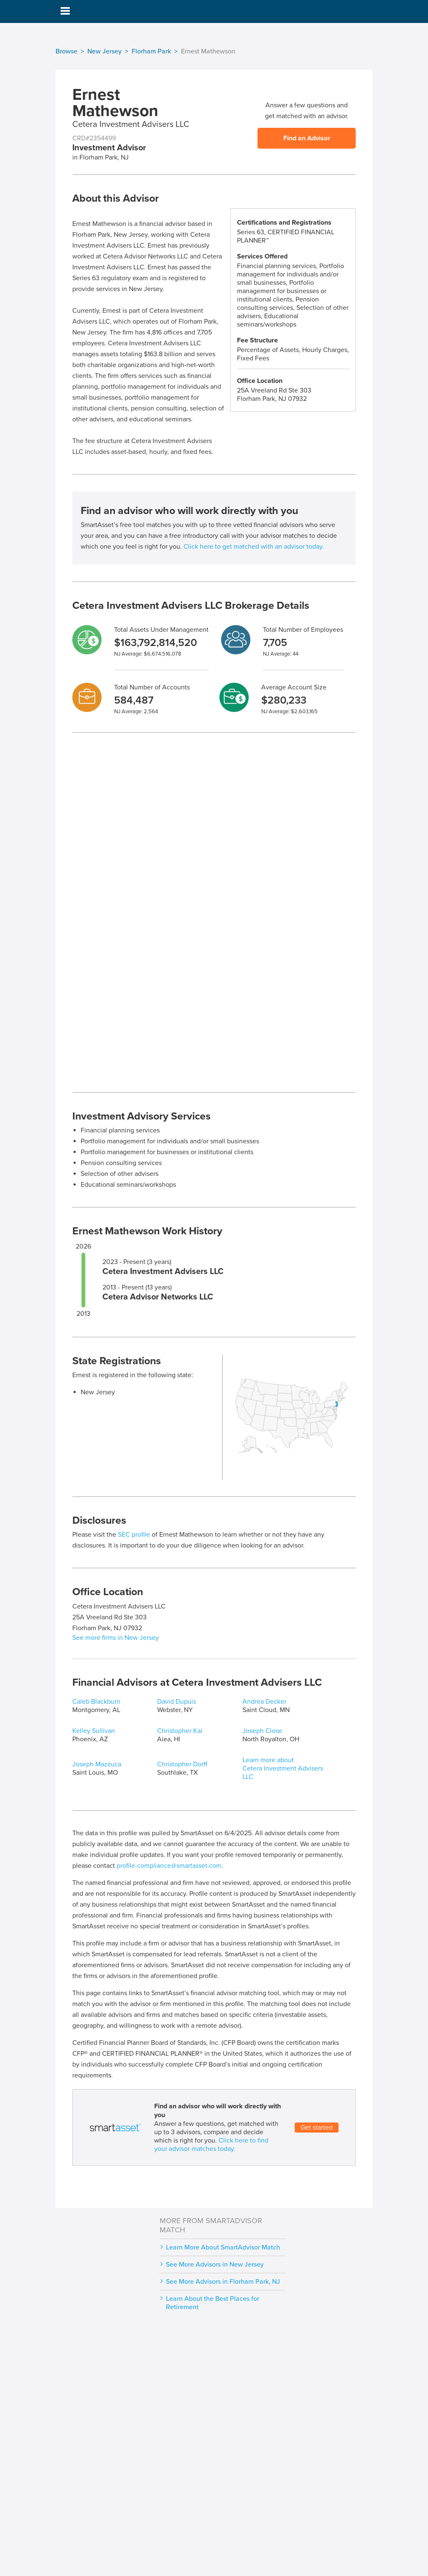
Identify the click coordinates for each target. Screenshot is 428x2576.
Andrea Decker (264, 1701)
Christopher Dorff (182, 1764)
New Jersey (104, 51)
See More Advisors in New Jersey (215, 2264)
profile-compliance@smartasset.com (169, 1866)
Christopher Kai (179, 1731)
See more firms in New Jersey (115, 1638)
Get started (317, 2127)
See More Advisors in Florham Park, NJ (223, 2281)
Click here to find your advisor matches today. (211, 2144)
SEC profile (134, 1534)
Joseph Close (262, 1731)
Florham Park (151, 51)
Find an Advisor (306, 138)
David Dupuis (176, 1701)
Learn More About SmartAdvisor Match (223, 2247)
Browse (66, 51)
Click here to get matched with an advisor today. (253, 546)
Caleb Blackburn (96, 1701)
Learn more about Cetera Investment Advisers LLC (282, 1768)
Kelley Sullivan (93, 1731)
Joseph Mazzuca (96, 1764)
